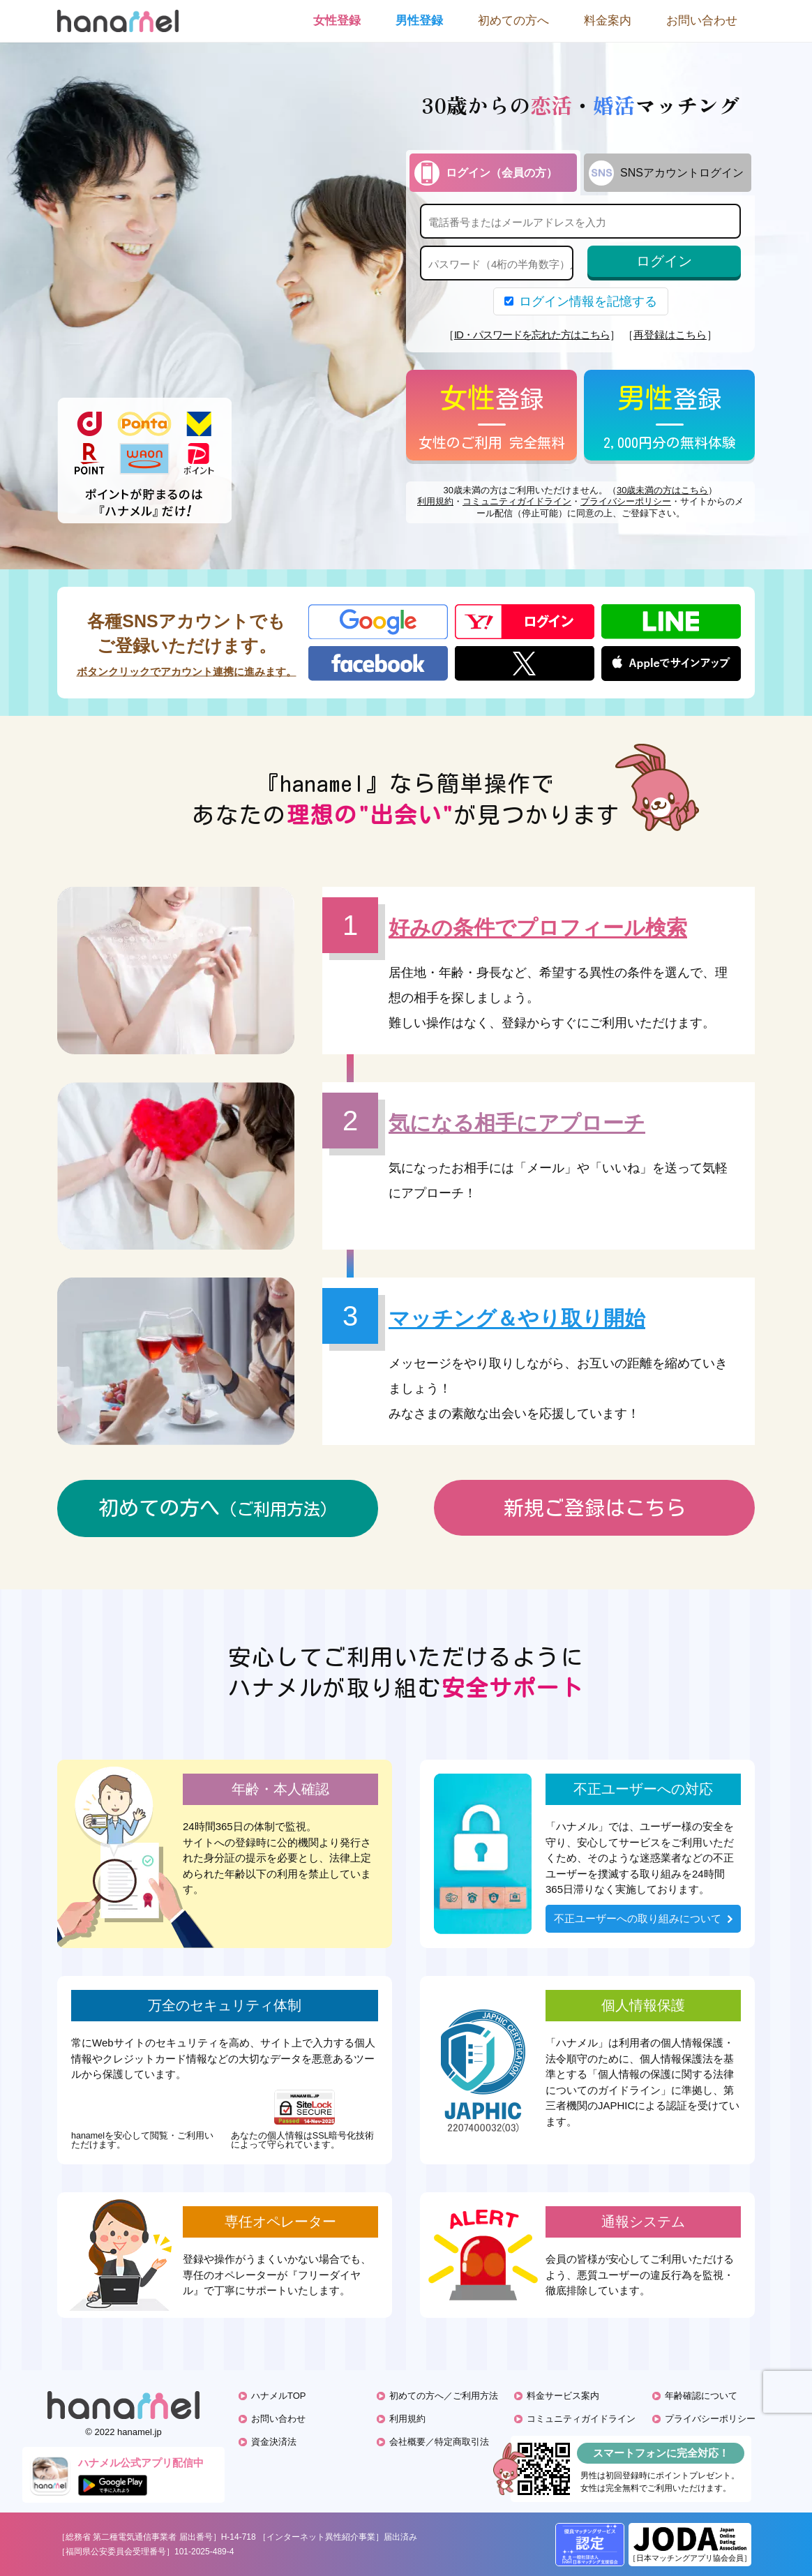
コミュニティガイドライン (517, 501)
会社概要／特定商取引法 (439, 2441)
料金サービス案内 (563, 2395)
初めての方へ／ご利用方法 (443, 2395)
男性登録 (419, 20)
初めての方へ (513, 20)
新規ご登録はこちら (595, 1507)
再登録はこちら (670, 334)
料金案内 (607, 20)
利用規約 (435, 501)
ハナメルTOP (278, 2395)
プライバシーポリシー (625, 501)
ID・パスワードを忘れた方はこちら (532, 334)
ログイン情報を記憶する (580, 301)
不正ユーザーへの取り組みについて (643, 1918)
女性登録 (337, 20)
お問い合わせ (701, 20)
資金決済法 (273, 2441)
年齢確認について (701, 2395)
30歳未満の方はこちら (662, 490)
